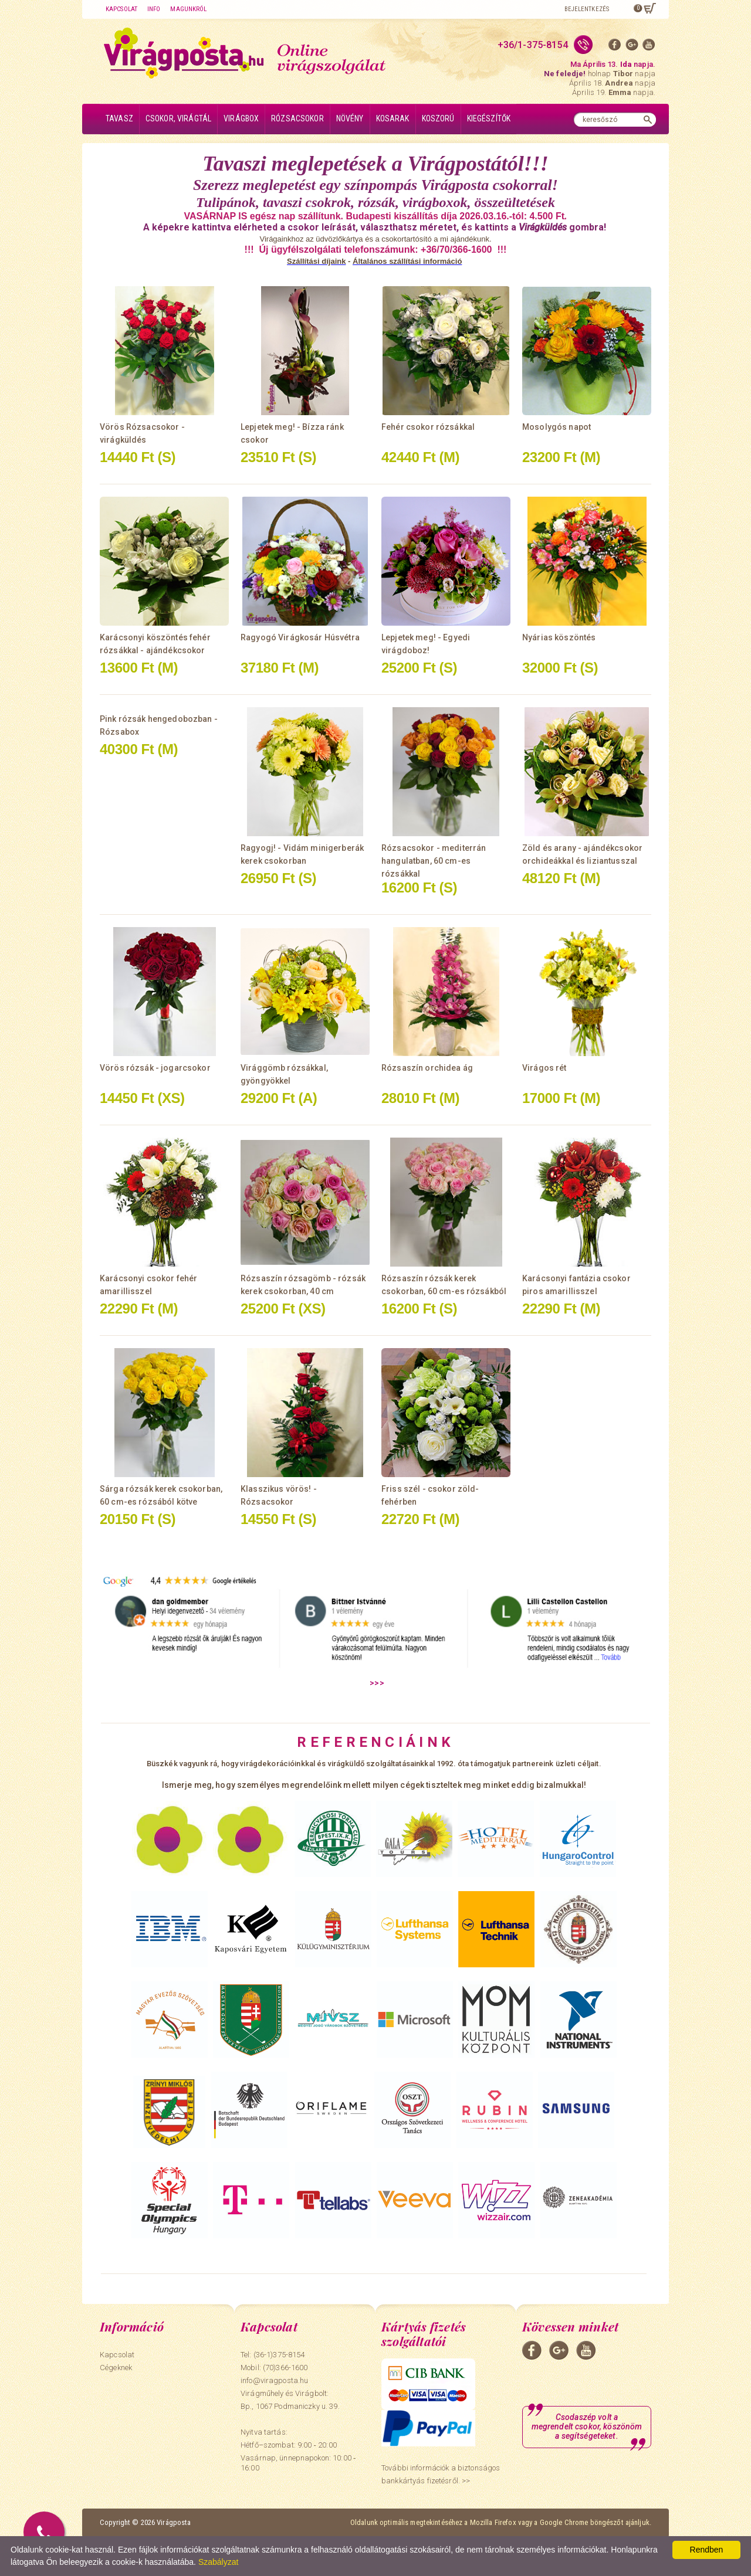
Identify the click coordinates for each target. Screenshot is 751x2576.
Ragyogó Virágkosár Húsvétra (300, 637)
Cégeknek (116, 2367)
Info (153, 9)
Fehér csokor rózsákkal (428, 427)
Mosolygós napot (556, 427)
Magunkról (188, 9)
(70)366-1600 (285, 2367)
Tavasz (119, 118)
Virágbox (241, 118)
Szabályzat (218, 2562)
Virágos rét (544, 1068)
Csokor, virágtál (178, 118)
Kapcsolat (121, 9)
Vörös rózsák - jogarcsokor (155, 1068)
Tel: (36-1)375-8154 (273, 2354)
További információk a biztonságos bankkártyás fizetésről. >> (440, 2474)
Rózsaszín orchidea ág (427, 1068)
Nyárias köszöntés (559, 637)
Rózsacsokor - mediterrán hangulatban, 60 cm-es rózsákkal (433, 860)
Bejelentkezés (586, 9)
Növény (350, 118)
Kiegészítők (489, 118)
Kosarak (393, 118)
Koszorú (438, 118)
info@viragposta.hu (274, 2380)
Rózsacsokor (297, 118)
